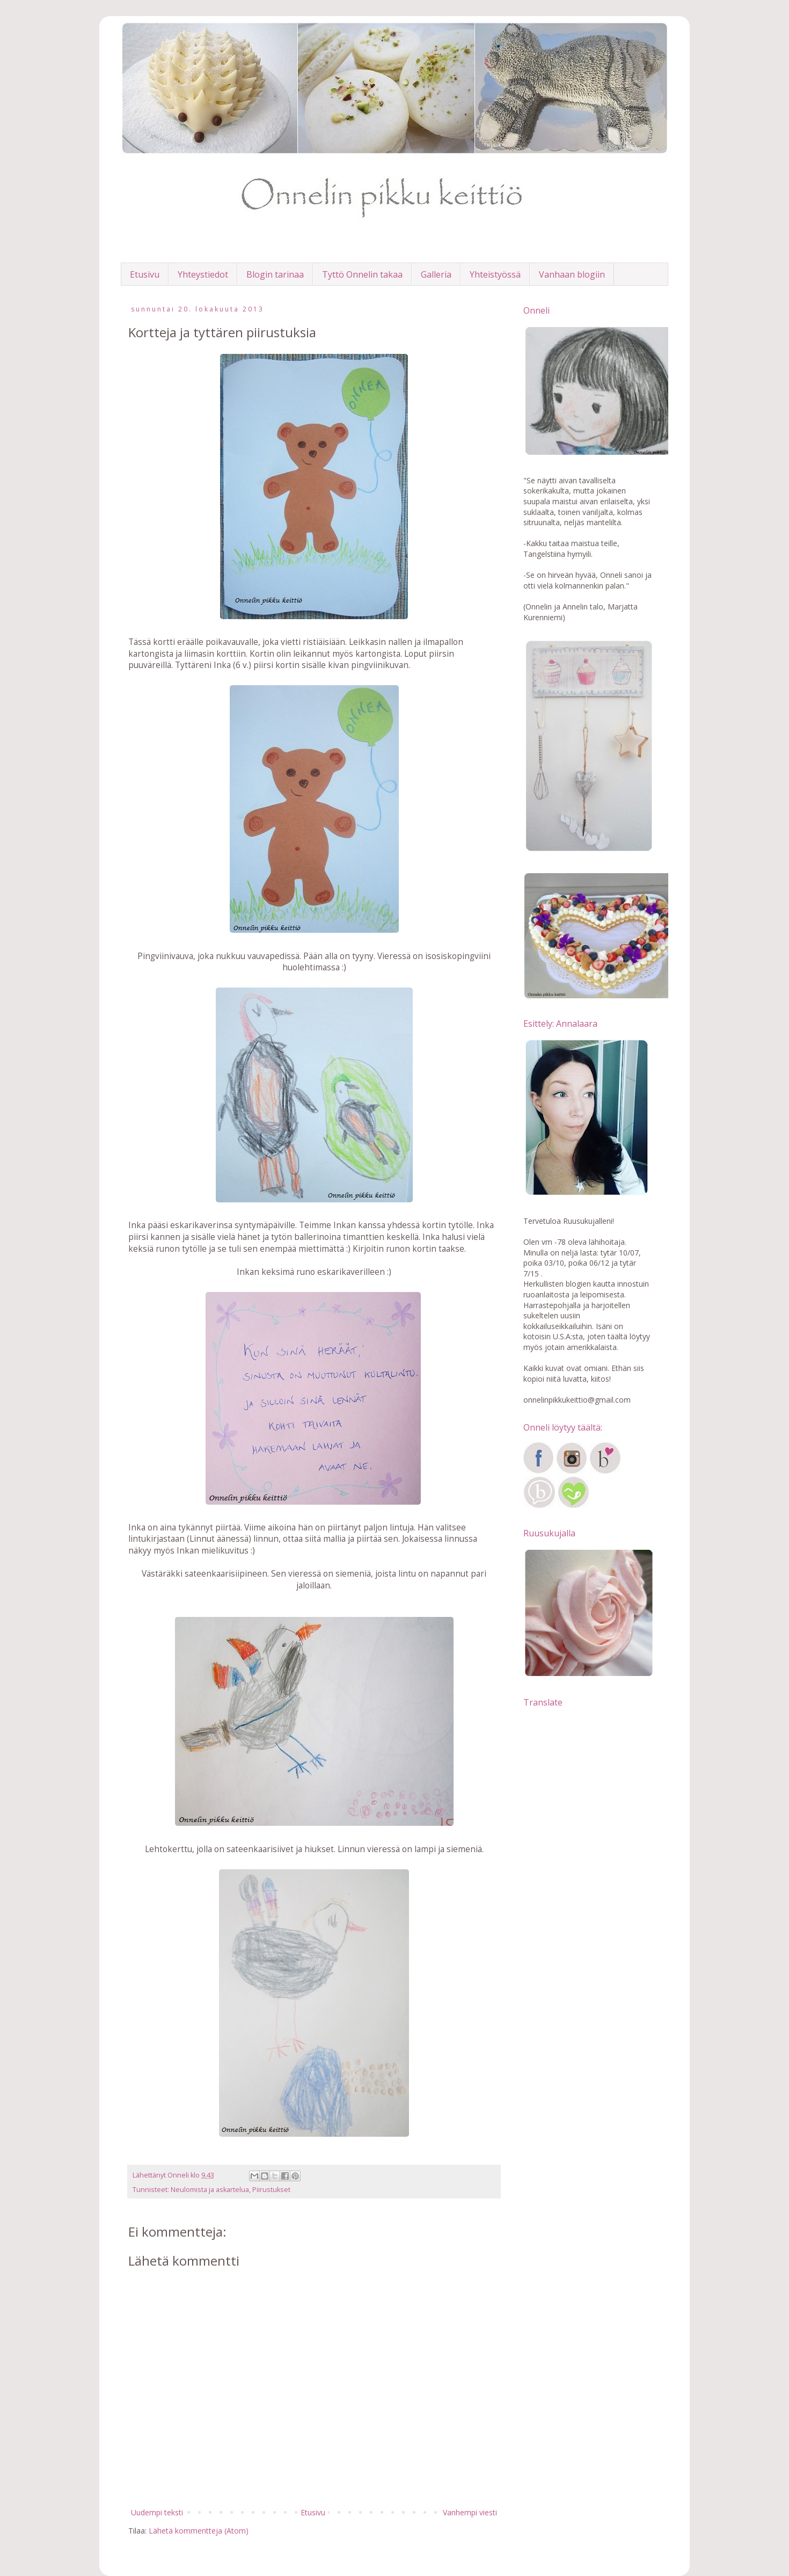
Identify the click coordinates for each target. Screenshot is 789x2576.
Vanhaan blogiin (572, 274)
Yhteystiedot (203, 274)
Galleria (436, 274)
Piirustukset (271, 2189)
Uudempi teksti (157, 2512)
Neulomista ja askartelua (210, 2189)
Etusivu (144, 274)
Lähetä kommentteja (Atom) (199, 2531)
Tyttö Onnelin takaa (362, 274)
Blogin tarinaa (275, 274)
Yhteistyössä (495, 274)
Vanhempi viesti (470, 2512)
